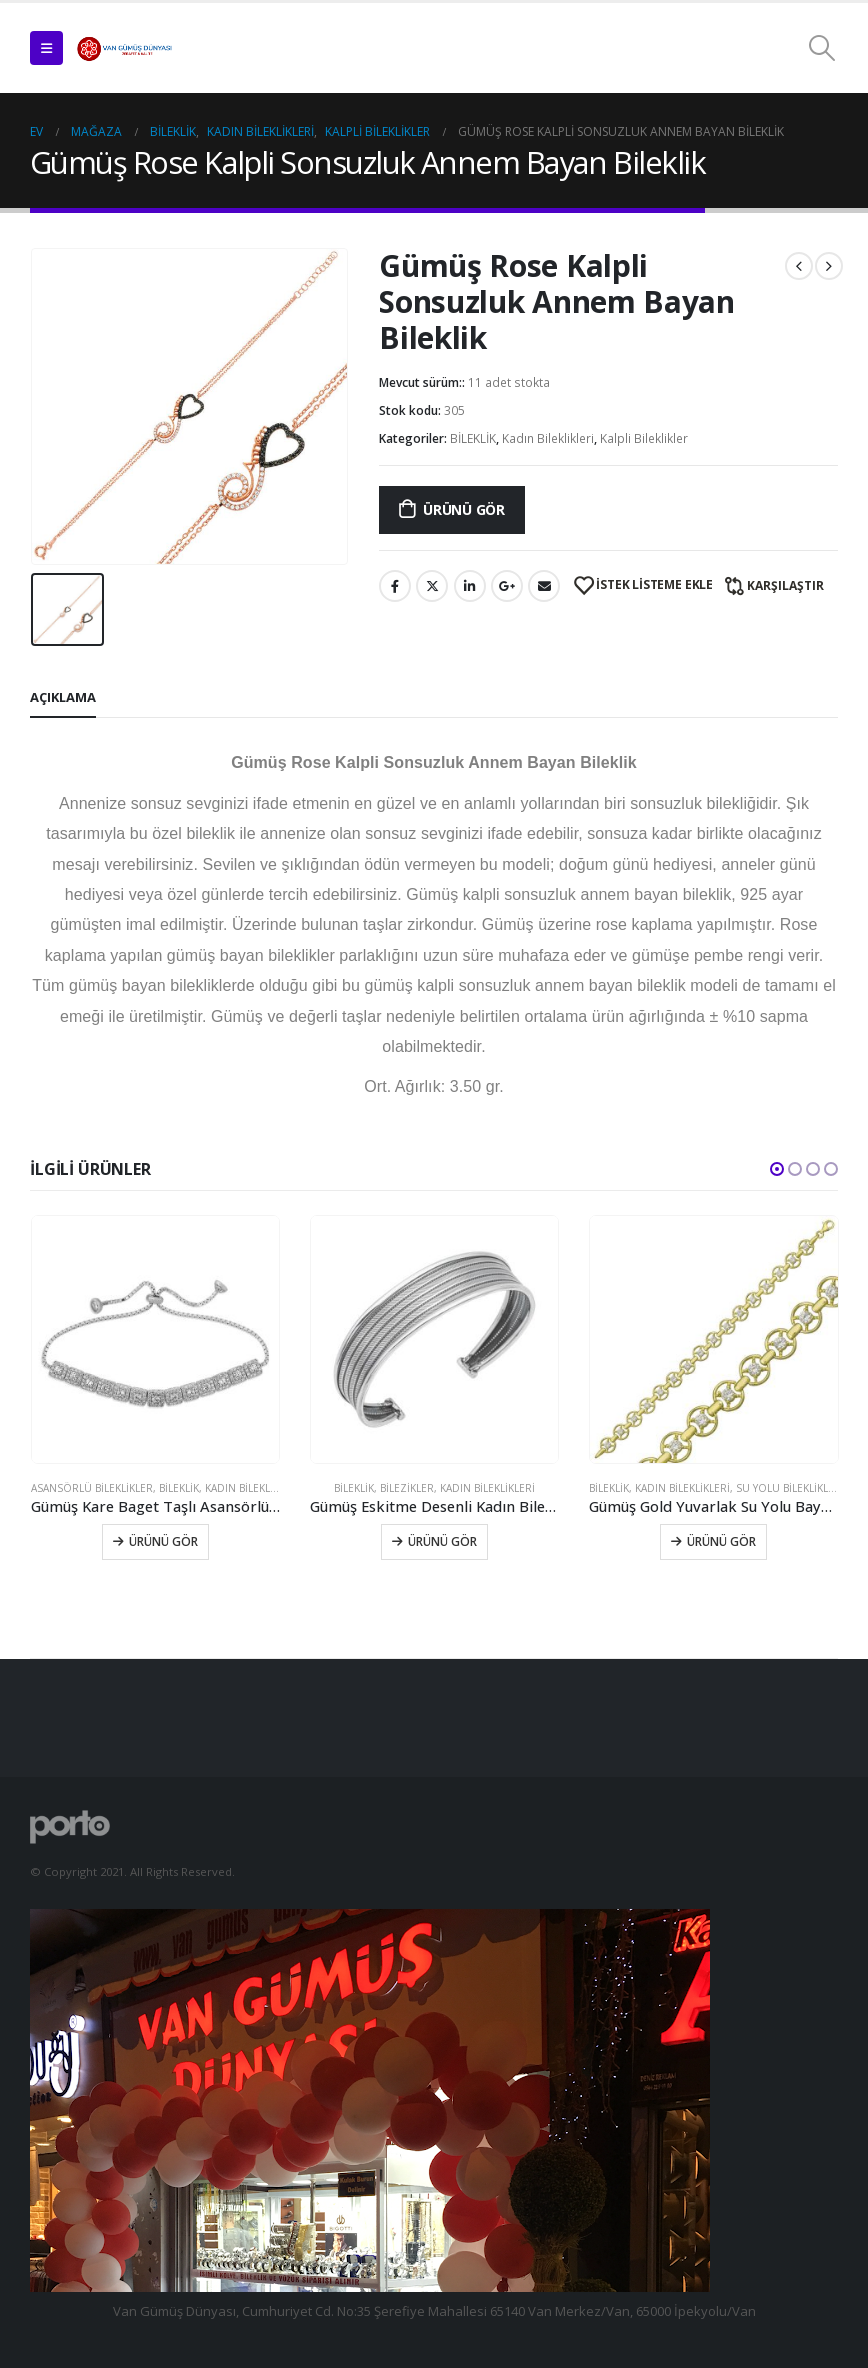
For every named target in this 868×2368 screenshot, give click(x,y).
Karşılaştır (785, 585)
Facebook (395, 586)
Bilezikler (407, 1488)
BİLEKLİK (473, 438)
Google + (507, 586)
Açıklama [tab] (63, 697)
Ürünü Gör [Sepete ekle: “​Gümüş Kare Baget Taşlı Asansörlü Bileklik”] (163, 1541)
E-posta (544, 586)
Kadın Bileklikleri (548, 438)
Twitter (432, 586)
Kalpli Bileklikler (644, 438)
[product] (155, 1339)
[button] (777, 1169)
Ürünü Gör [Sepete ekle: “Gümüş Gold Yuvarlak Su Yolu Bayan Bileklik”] (721, 1541)
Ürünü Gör (464, 509)
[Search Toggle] (822, 48)
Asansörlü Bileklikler (92, 1488)
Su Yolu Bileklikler (788, 1488)
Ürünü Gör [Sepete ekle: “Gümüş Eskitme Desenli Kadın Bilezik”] (442, 1541)
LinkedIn (470, 586)
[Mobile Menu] (46, 48)
